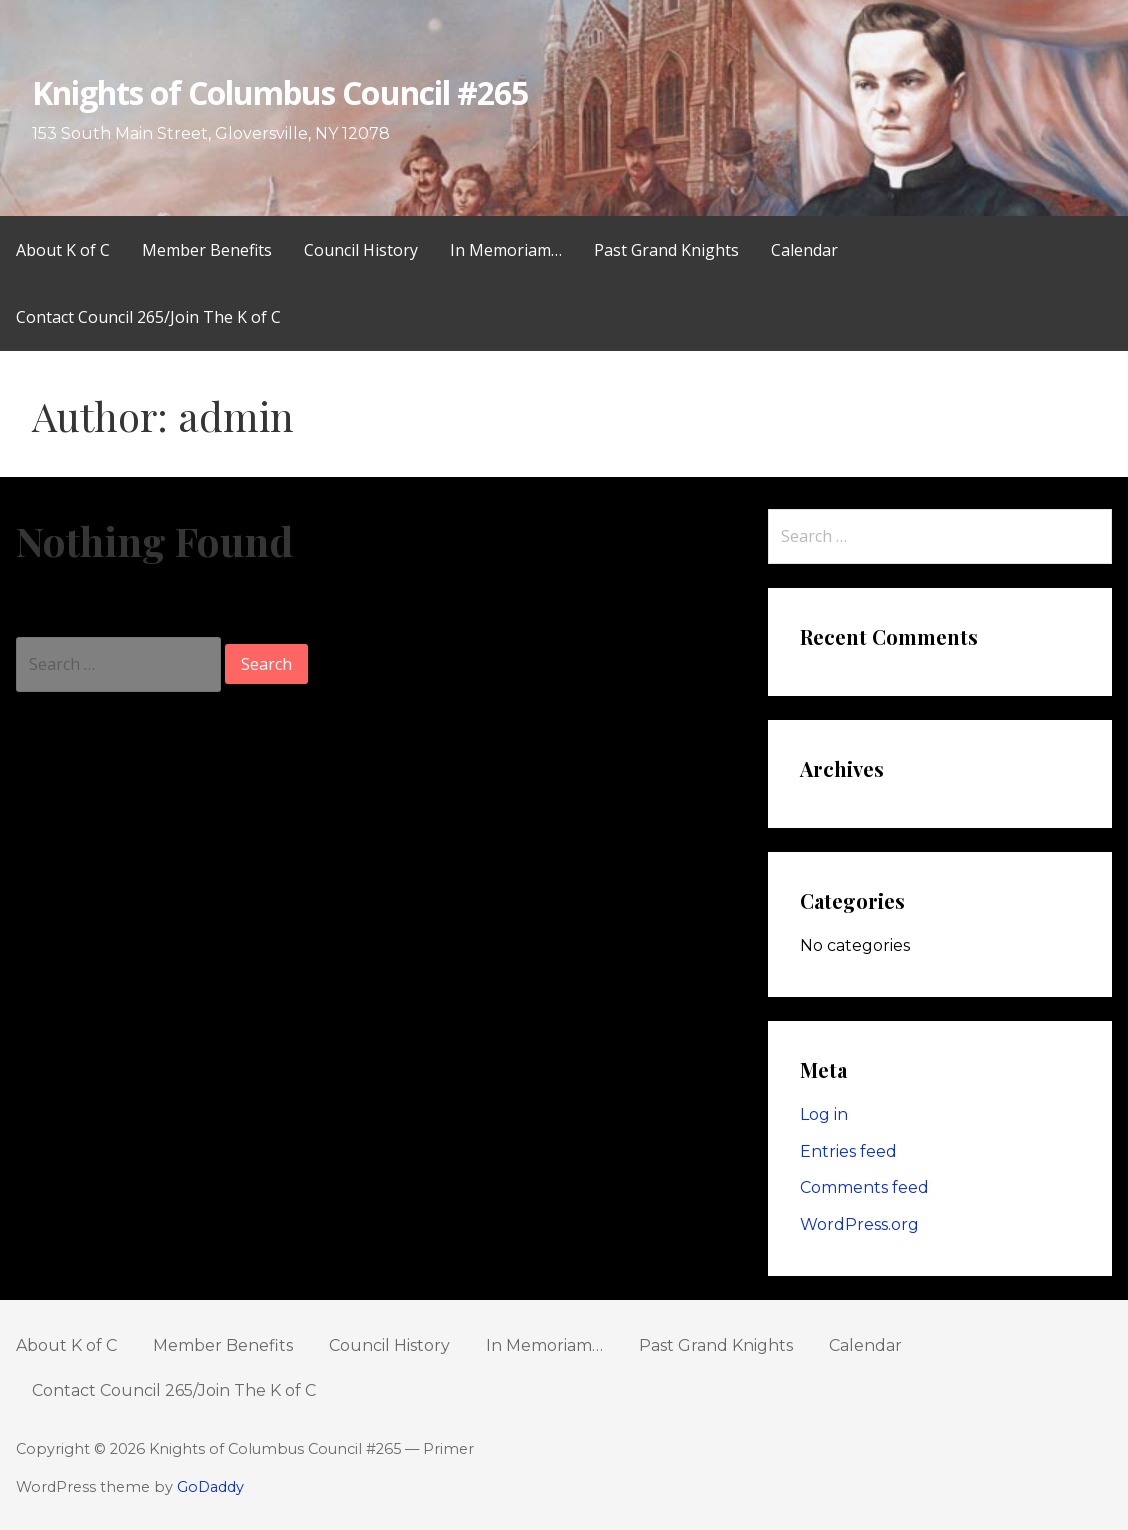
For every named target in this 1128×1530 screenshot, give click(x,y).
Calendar (804, 250)
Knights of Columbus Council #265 (280, 92)
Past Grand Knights (666, 250)
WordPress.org (859, 1224)
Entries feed (848, 1151)
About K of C (63, 250)
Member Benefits (207, 250)
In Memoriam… (506, 250)
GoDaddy (210, 1487)
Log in (824, 1114)
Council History (361, 250)
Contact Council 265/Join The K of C (148, 317)
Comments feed (864, 1187)
